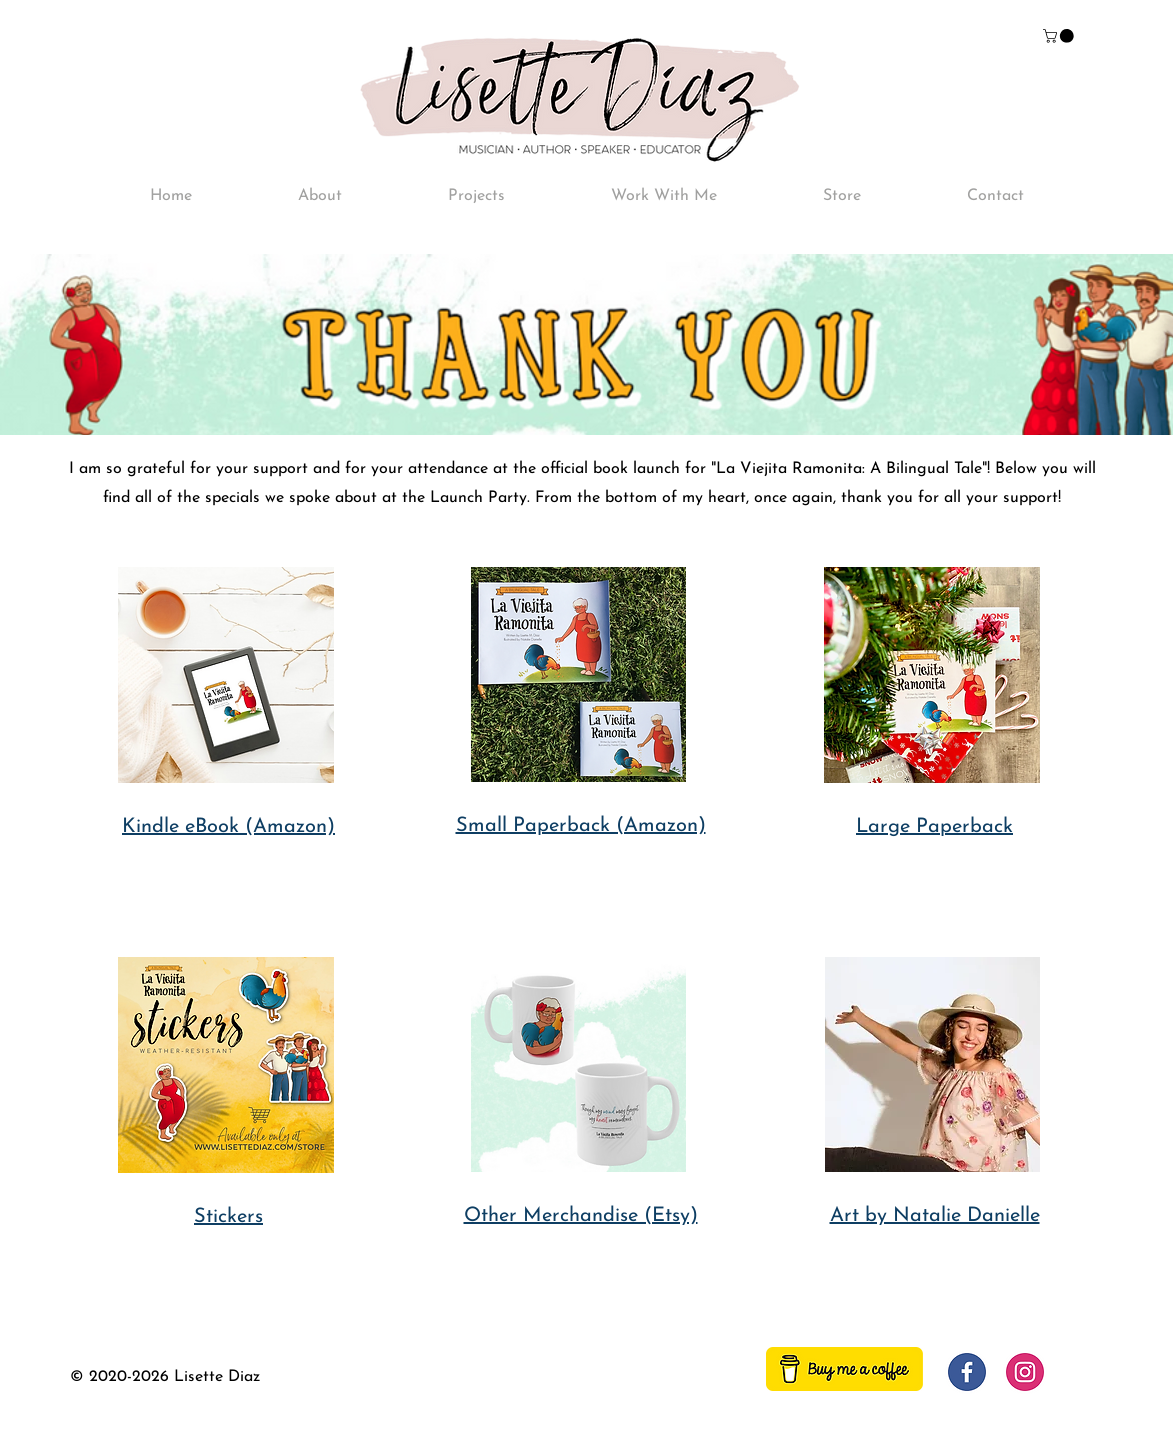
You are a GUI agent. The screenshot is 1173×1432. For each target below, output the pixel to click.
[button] (1060, 36)
